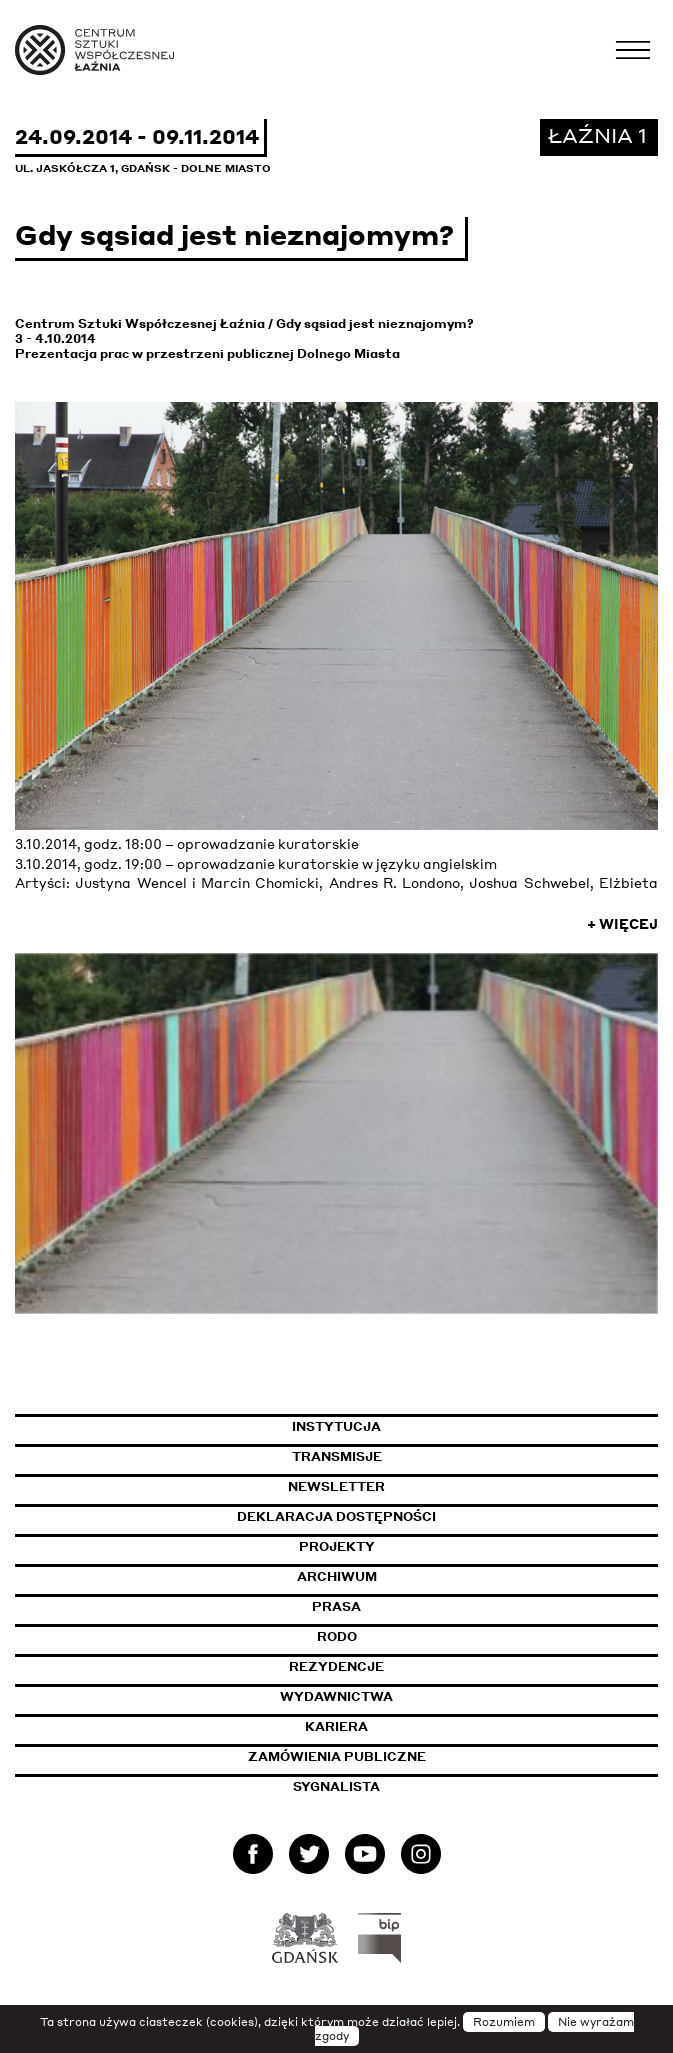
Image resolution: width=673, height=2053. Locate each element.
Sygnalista (336, 1786)
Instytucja (336, 1426)
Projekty (337, 1546)
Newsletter (336, 1486)
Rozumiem (504, 2022)
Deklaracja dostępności (336, 1516)
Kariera (336, 1726)
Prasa (336, 1606)
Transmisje (429, 1456)
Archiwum (337, 1576)
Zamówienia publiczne (385, 1756)
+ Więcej (622, 924)
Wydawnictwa (336, 1696)
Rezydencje (336, 1666)
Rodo (337, 1636)
